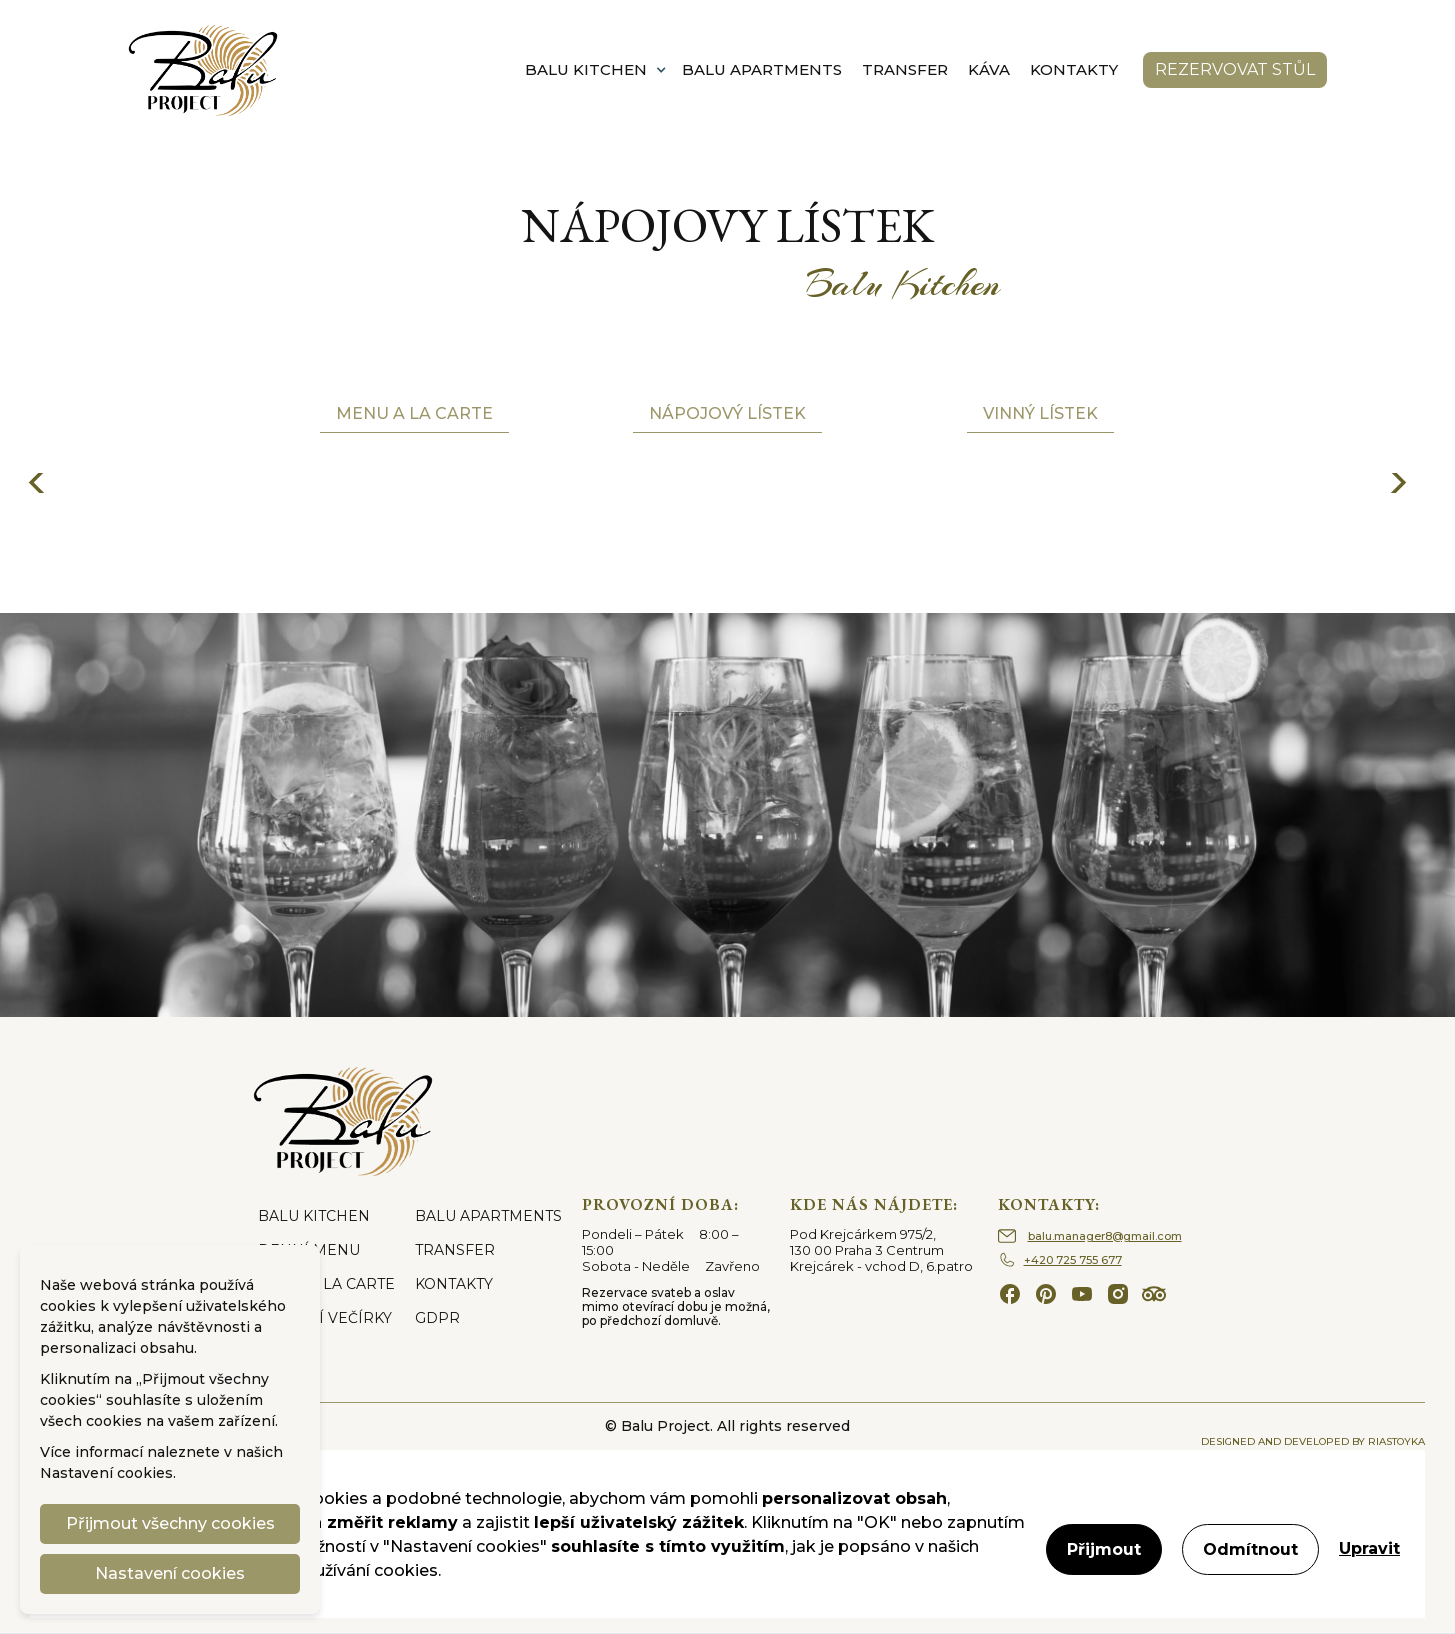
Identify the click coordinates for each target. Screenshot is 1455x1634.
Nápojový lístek (727, 413)
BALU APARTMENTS (762, 69)
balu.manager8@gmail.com (1105, 1236)
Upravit (1369, 1548)
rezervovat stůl (1235, 69)
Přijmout (1104, 1549)
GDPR (437, 1318)
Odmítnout (1250, 1549)
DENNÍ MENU (309, 1250)
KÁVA (989, 69)
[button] (596, 70)
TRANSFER (905, 69)
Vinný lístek (1040, 413)
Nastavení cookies (106, 1473)
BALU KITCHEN (314, 1216)
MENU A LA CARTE (326, 1284)
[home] (203, 70)
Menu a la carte (414, 413)
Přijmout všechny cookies (170, 1523)
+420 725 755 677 (1073, 1260)
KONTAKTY (1074, 69)
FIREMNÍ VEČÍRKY (325, 1318)
